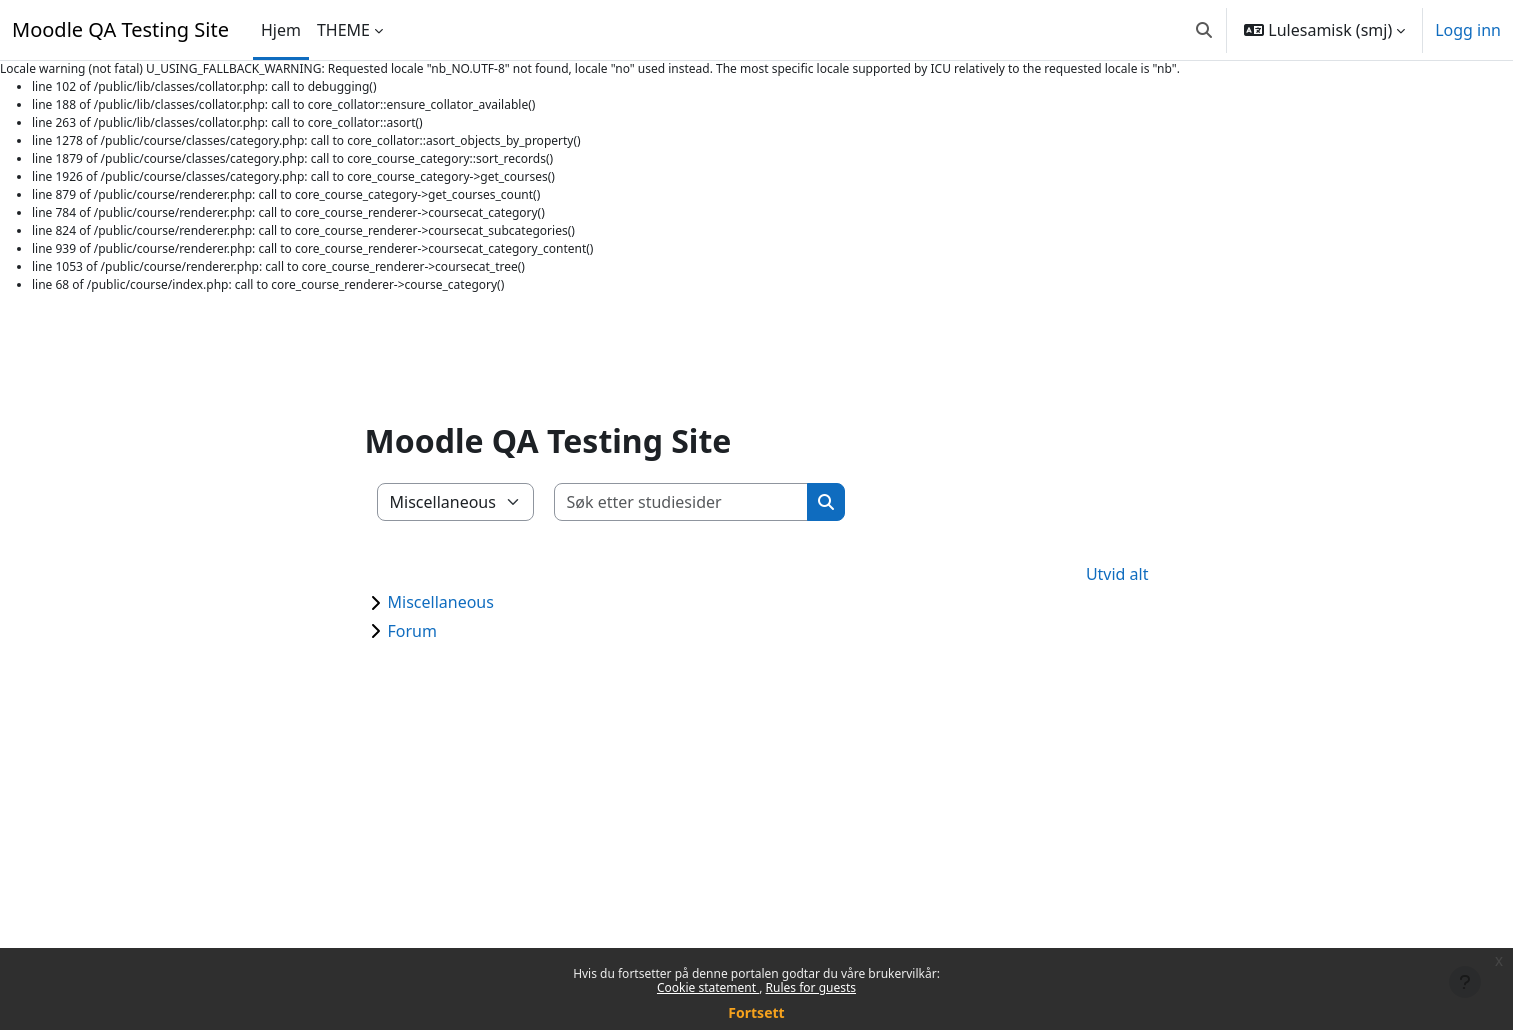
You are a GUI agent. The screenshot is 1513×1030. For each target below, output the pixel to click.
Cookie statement (708, 987)
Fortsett (756, 1012)
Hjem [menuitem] (281, 30)
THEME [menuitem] (343, 30)
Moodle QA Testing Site (120, 29)
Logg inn (1468, 30)
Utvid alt (1117, 574)
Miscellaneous (441, 602)
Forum (412, 631)
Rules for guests (811, 987)
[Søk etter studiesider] (681, 502)
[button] (1204, 30)
